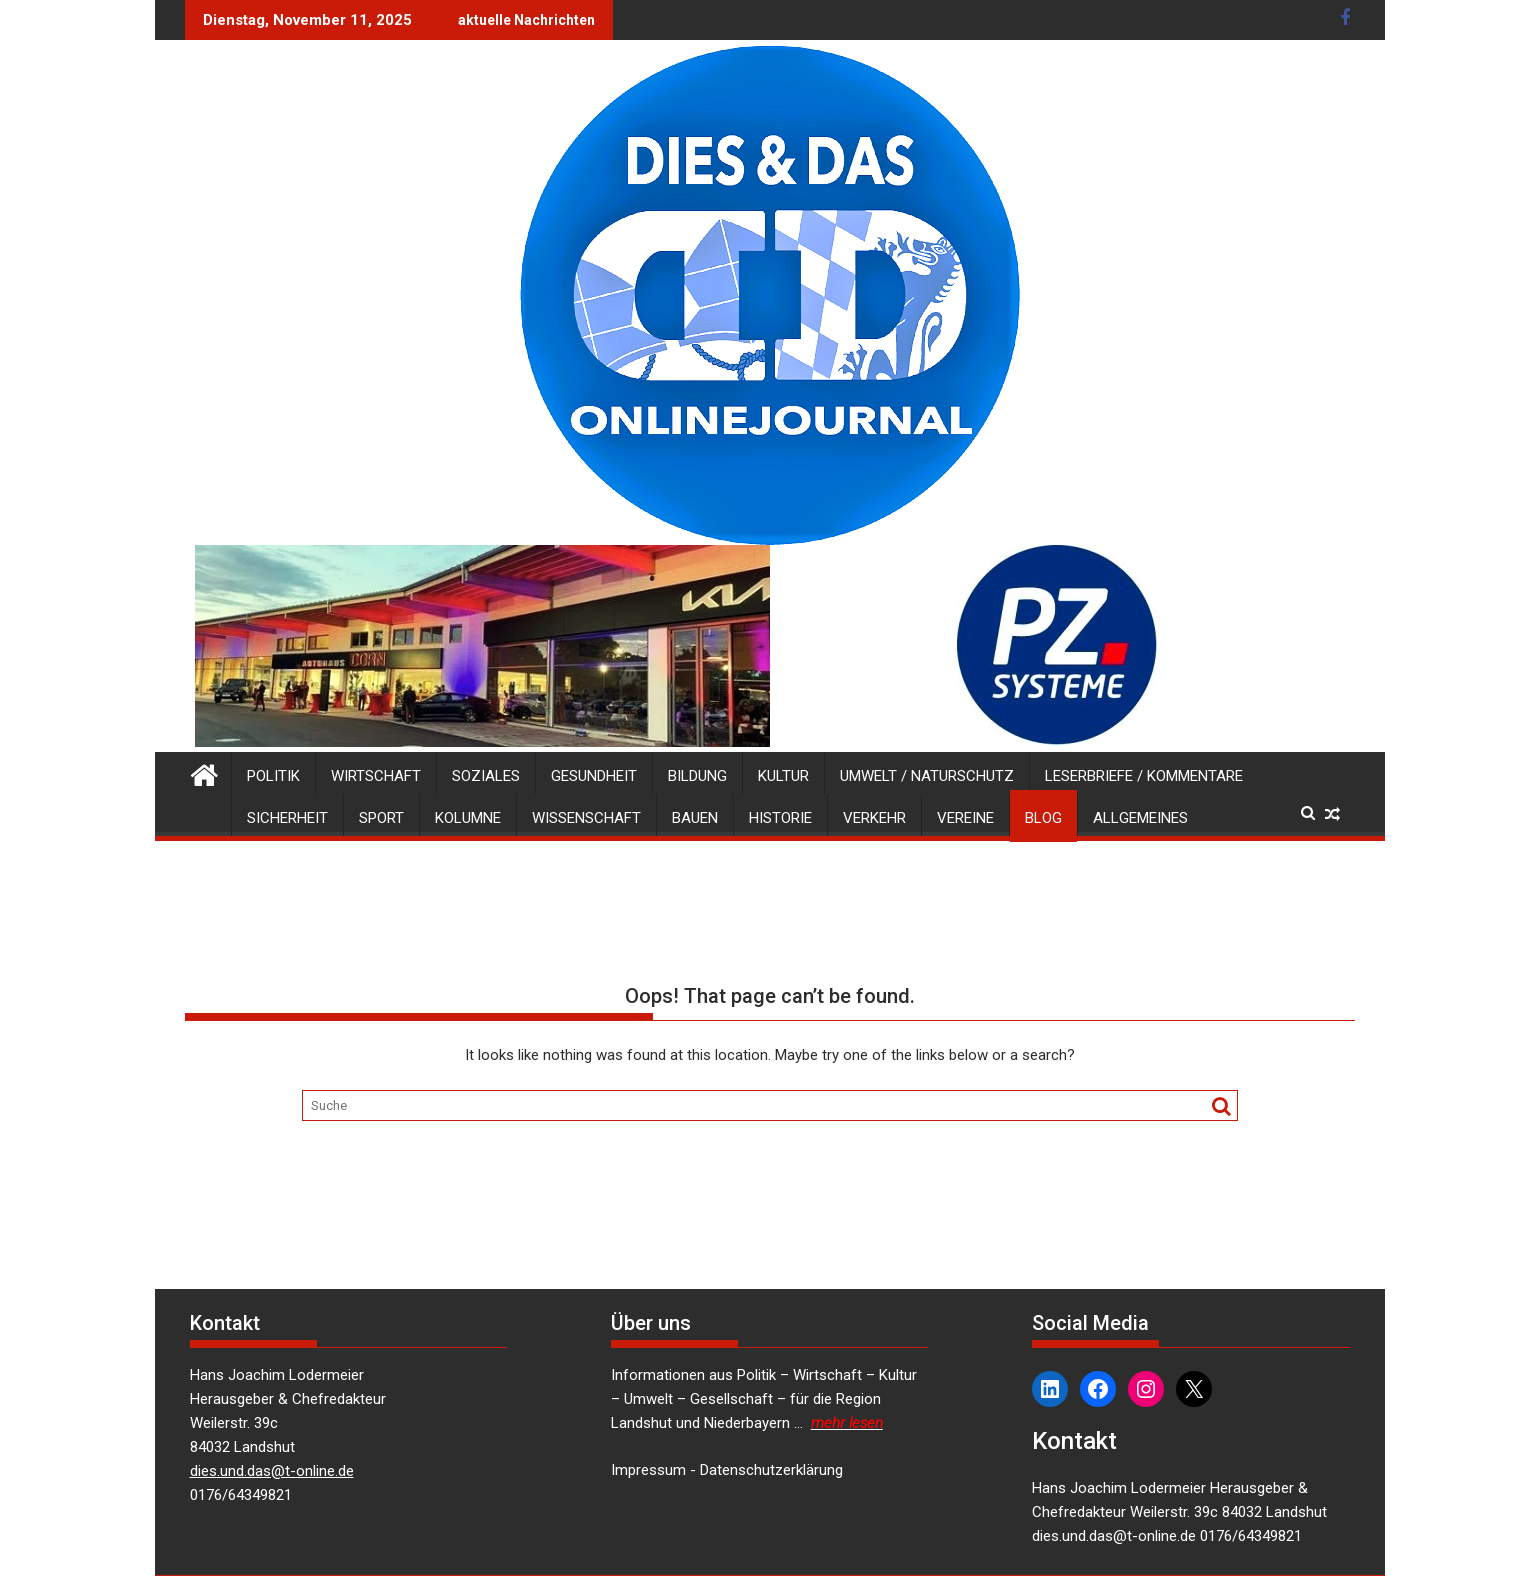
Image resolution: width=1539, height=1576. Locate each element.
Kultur (783, 776)
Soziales (486, 776)
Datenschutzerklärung (771, 1470)
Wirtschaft (376, 776)
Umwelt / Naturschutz (927, 776)
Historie (780, 818)
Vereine (965, 818)
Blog (1043, 818)
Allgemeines (1140, 818)
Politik (273, 776)
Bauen (695, 818)
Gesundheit (594, 776)
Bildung (697, 776)
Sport (381, 818)
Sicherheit (287, 818)
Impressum (648, 1470)
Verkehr (874, 818)
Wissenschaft (586, 818)
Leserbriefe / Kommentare (1144, 776)
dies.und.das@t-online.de (272, 1471)
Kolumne (468, 818)
